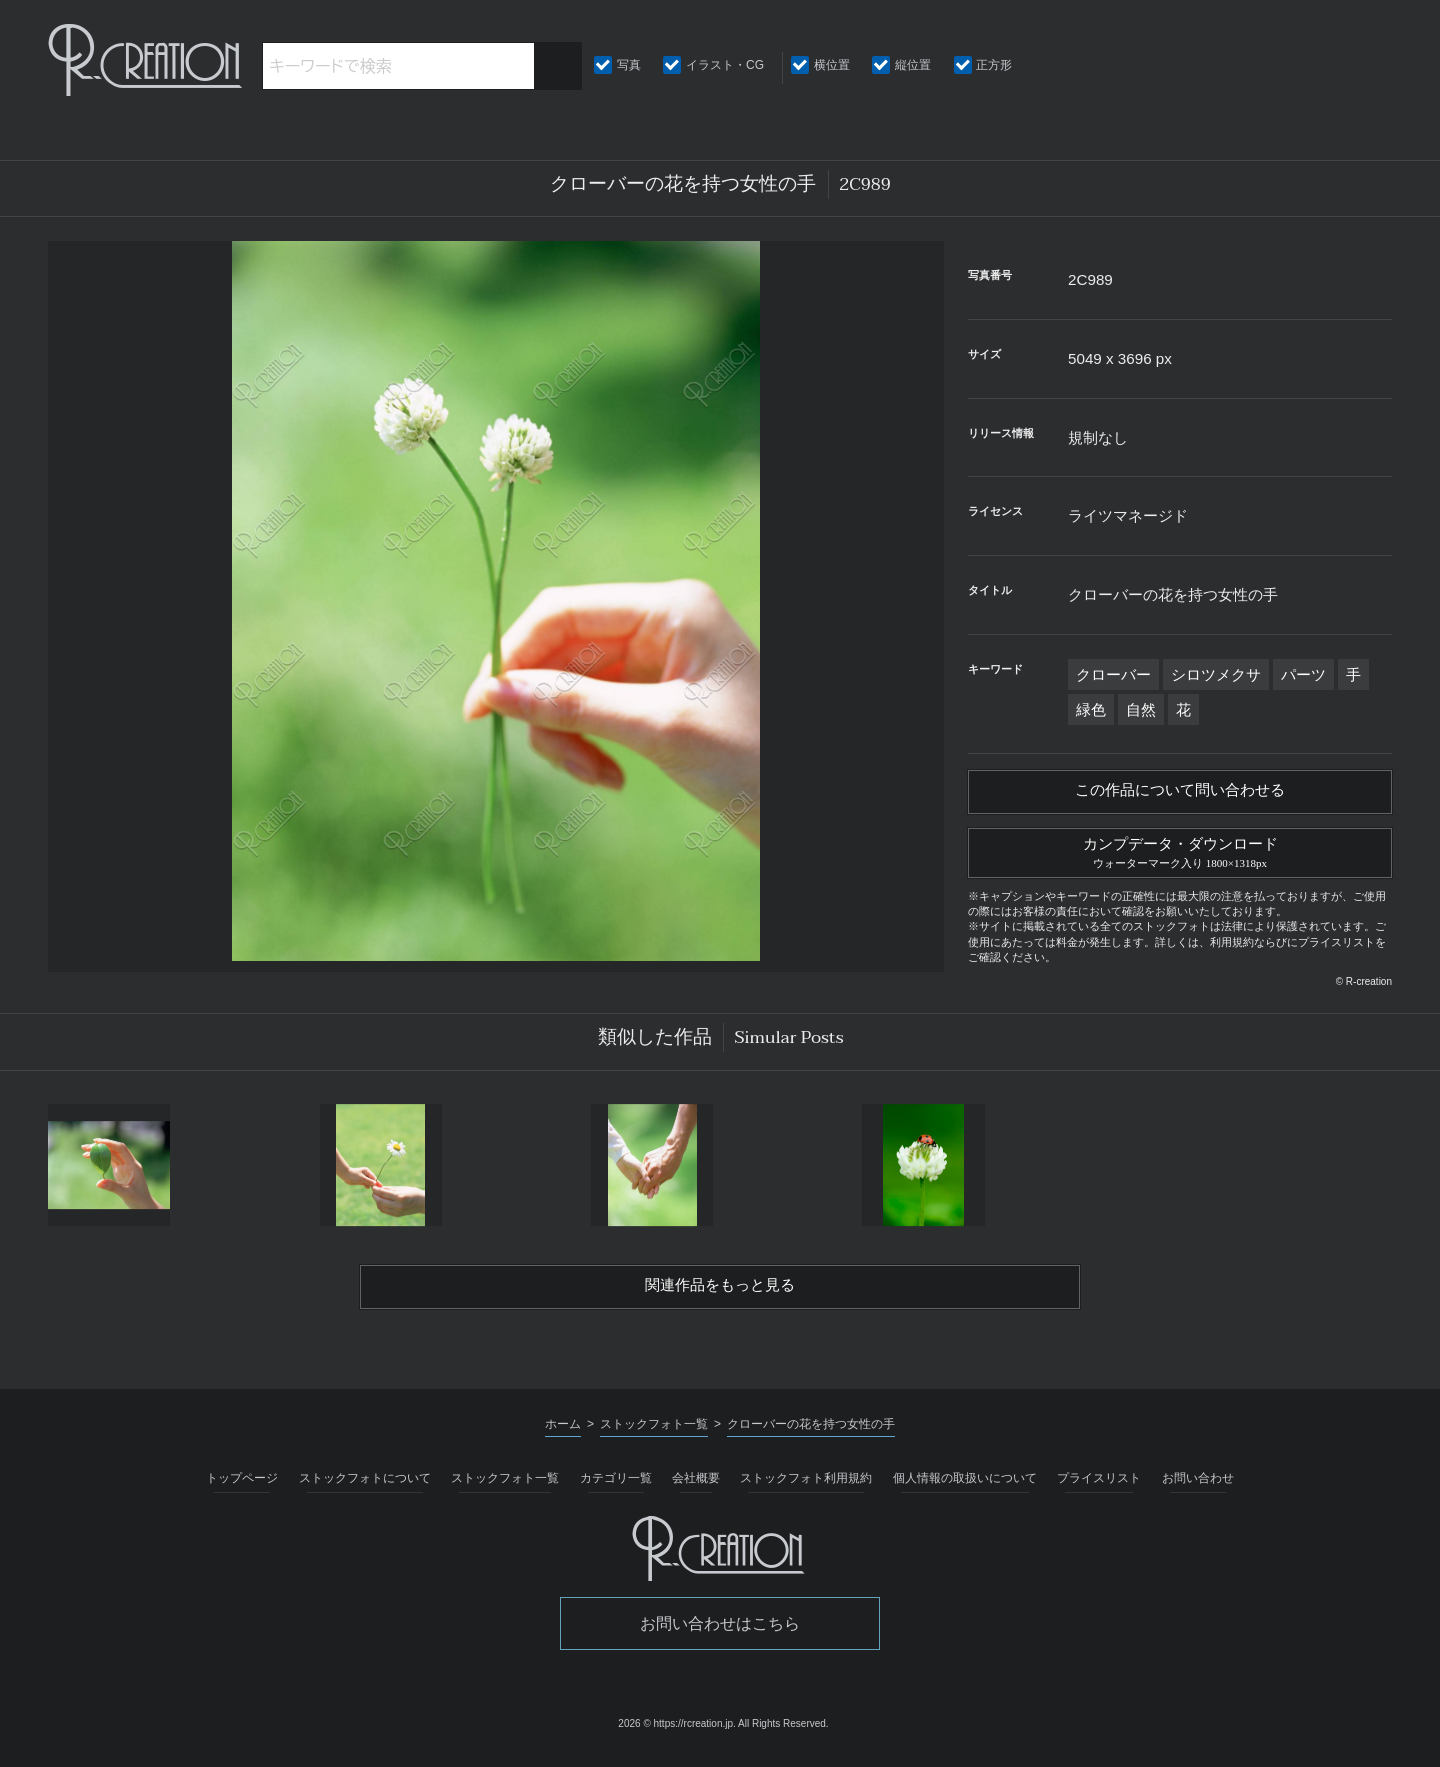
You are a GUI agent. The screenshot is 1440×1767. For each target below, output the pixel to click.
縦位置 (913, 65)
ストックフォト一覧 (505, 1488)
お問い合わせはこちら (720, 1633)
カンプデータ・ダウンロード (1180, 856)
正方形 (994, 65)
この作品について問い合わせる (1180, 793)
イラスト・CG (725, 65)
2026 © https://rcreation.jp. (676, 1733)
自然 (1141, 709)
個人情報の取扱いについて (965, 1488)
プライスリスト (1099, 1488)
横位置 (832, 65)
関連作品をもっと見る (720, 1295)
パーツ (1303, 674)
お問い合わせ (1198, 1488)
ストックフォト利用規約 (806, 1488)
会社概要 (696, 1488)
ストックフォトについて (365, 1488)
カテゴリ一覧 (616, 1488)
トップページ (242, 1488)
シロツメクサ (1216, 674)
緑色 (1091, 709)
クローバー (1113, 674)
